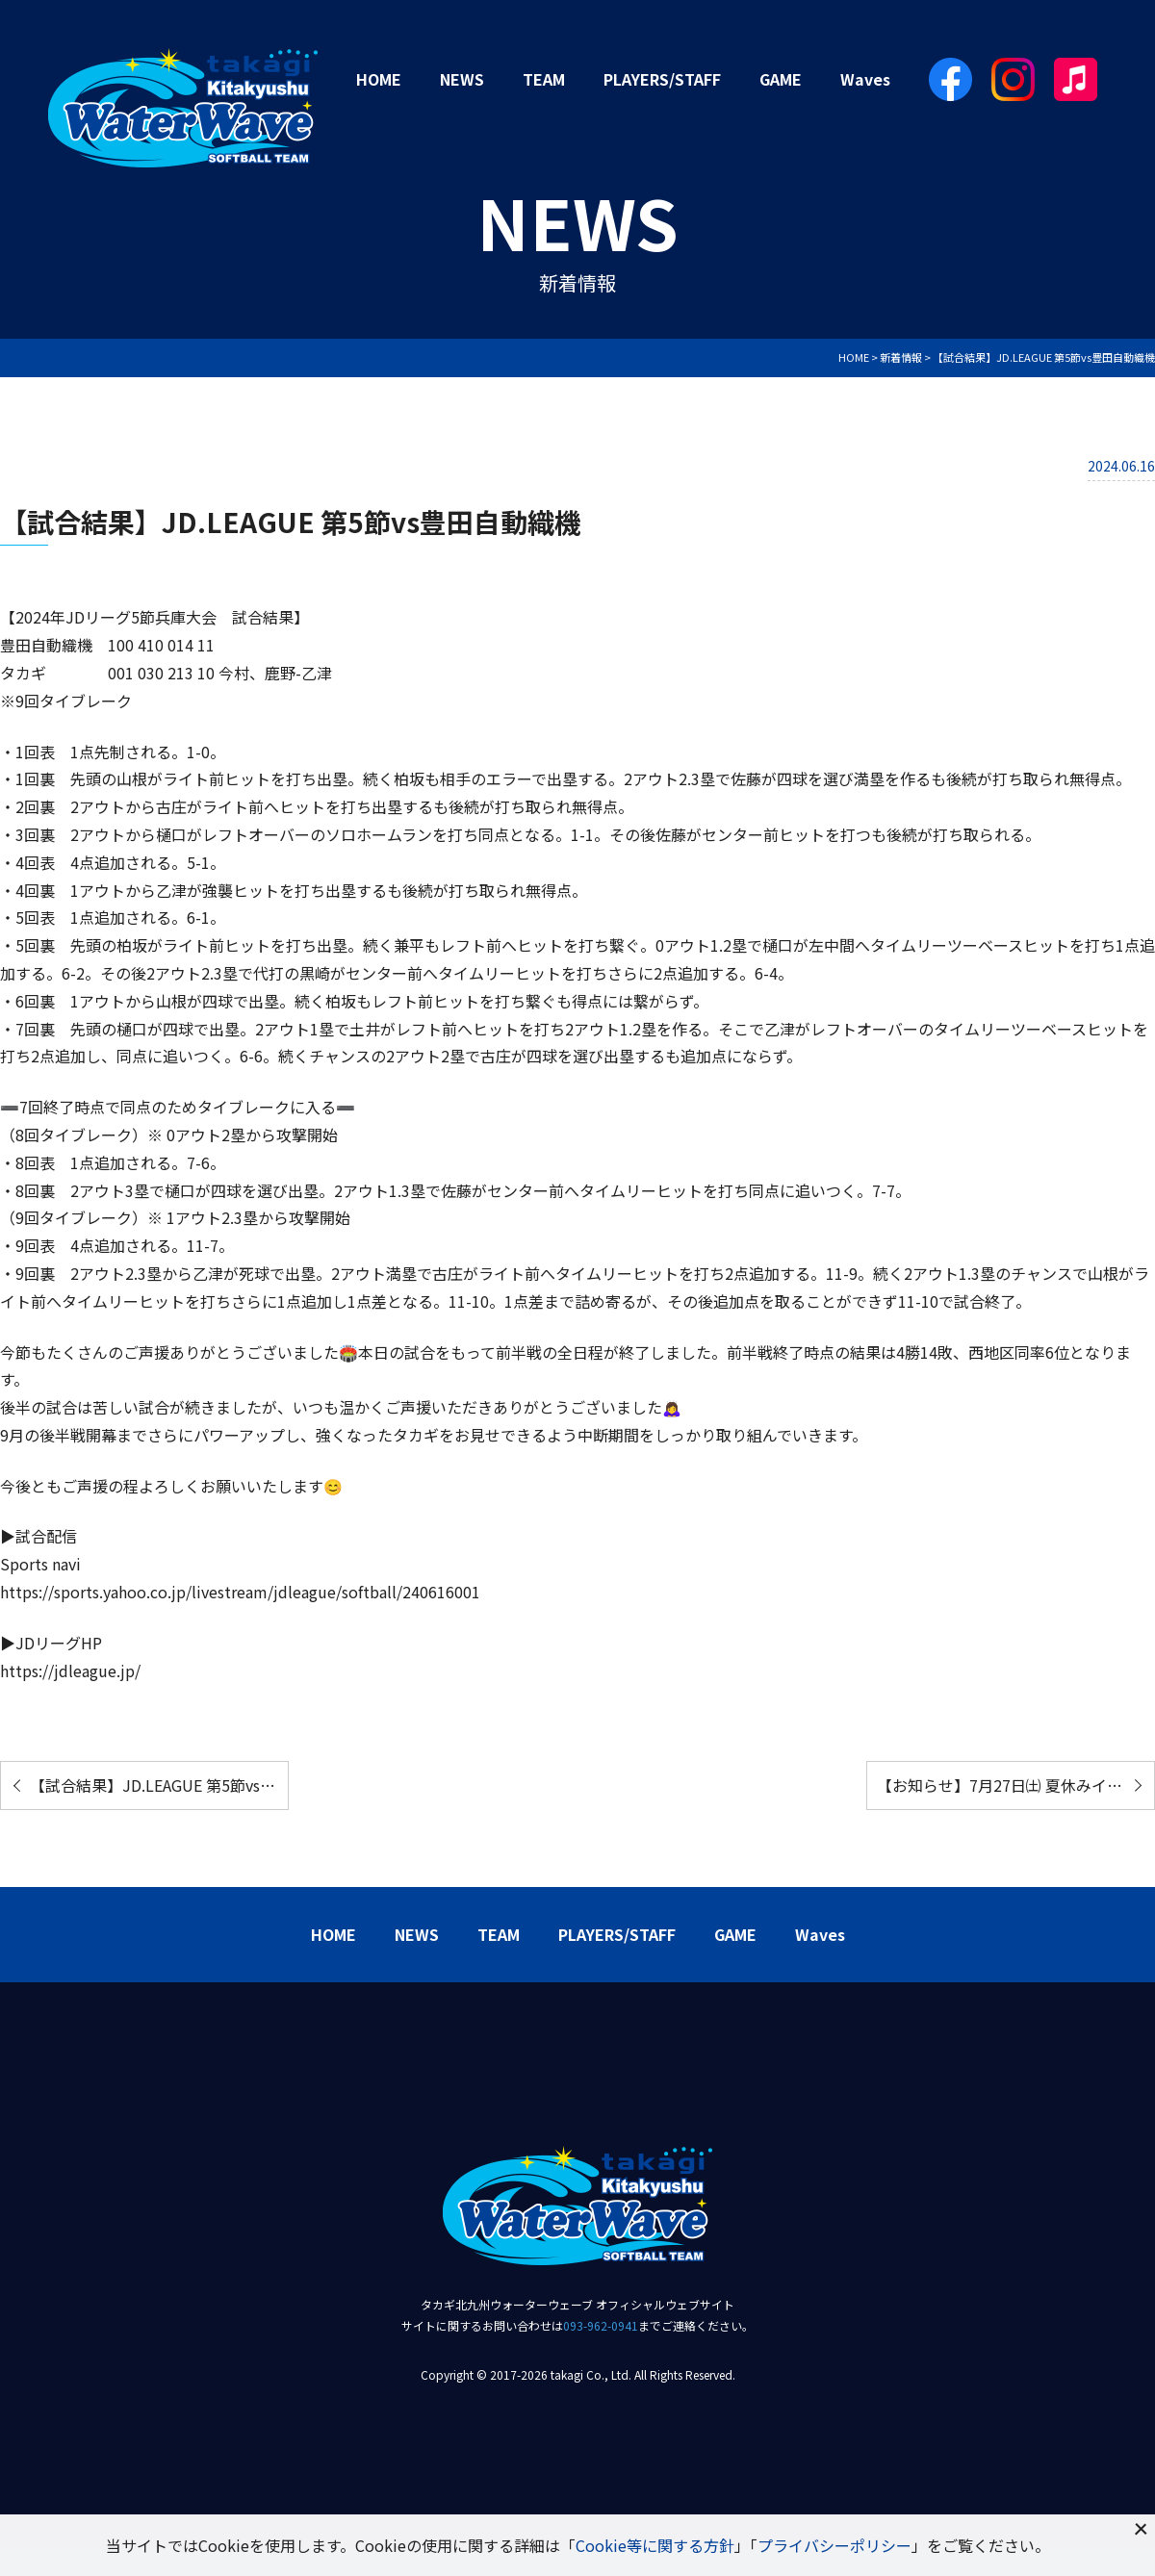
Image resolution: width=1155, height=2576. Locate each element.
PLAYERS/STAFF (662, 78)
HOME (378, 78)
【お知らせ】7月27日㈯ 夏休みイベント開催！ (1016, 1785)
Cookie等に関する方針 (655, 2545)
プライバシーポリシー (834, 2545)
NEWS (462, 78)
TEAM (544, 78)
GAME (780, 78)
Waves (865, 78)
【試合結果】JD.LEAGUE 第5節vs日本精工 (159, 1785)
